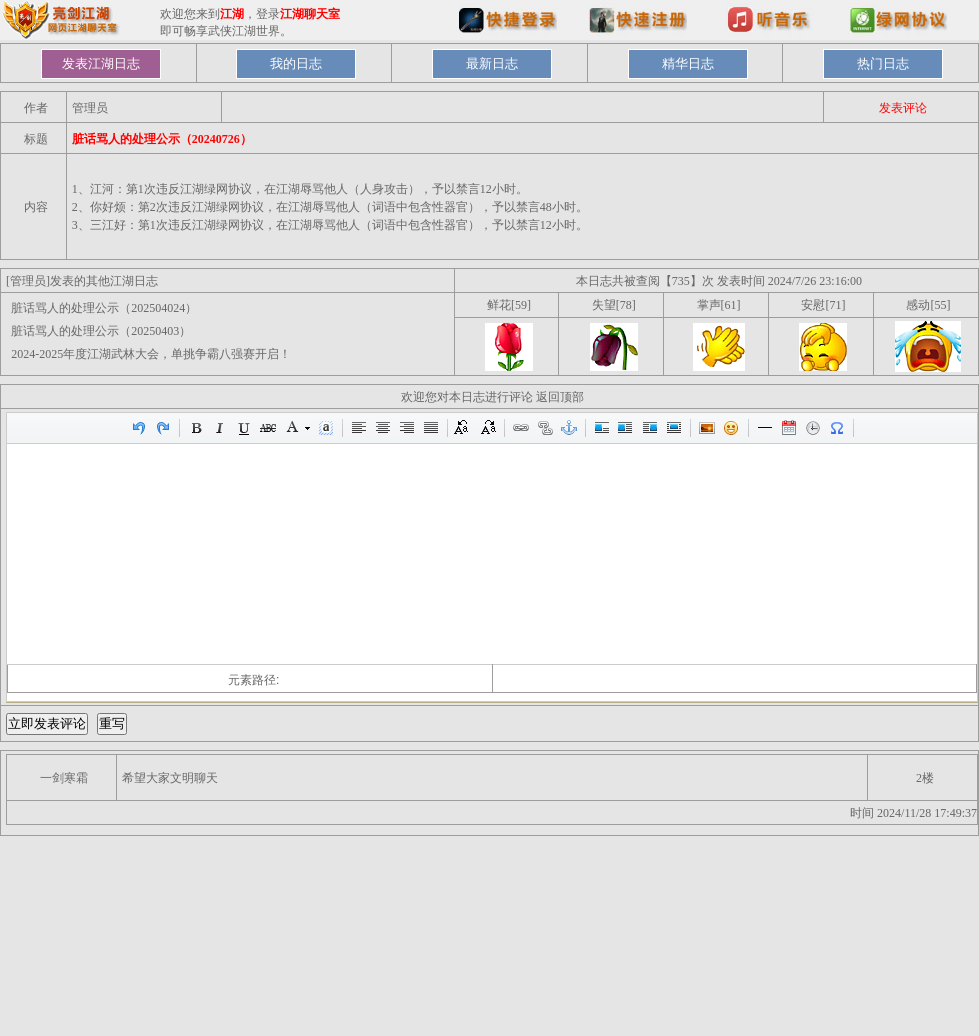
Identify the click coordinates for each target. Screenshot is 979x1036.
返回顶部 (560, 397)
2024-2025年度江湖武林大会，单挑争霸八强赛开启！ (151, 354)
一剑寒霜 (64, 778)
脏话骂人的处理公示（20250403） (101, 331)
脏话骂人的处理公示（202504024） (104, 308)
